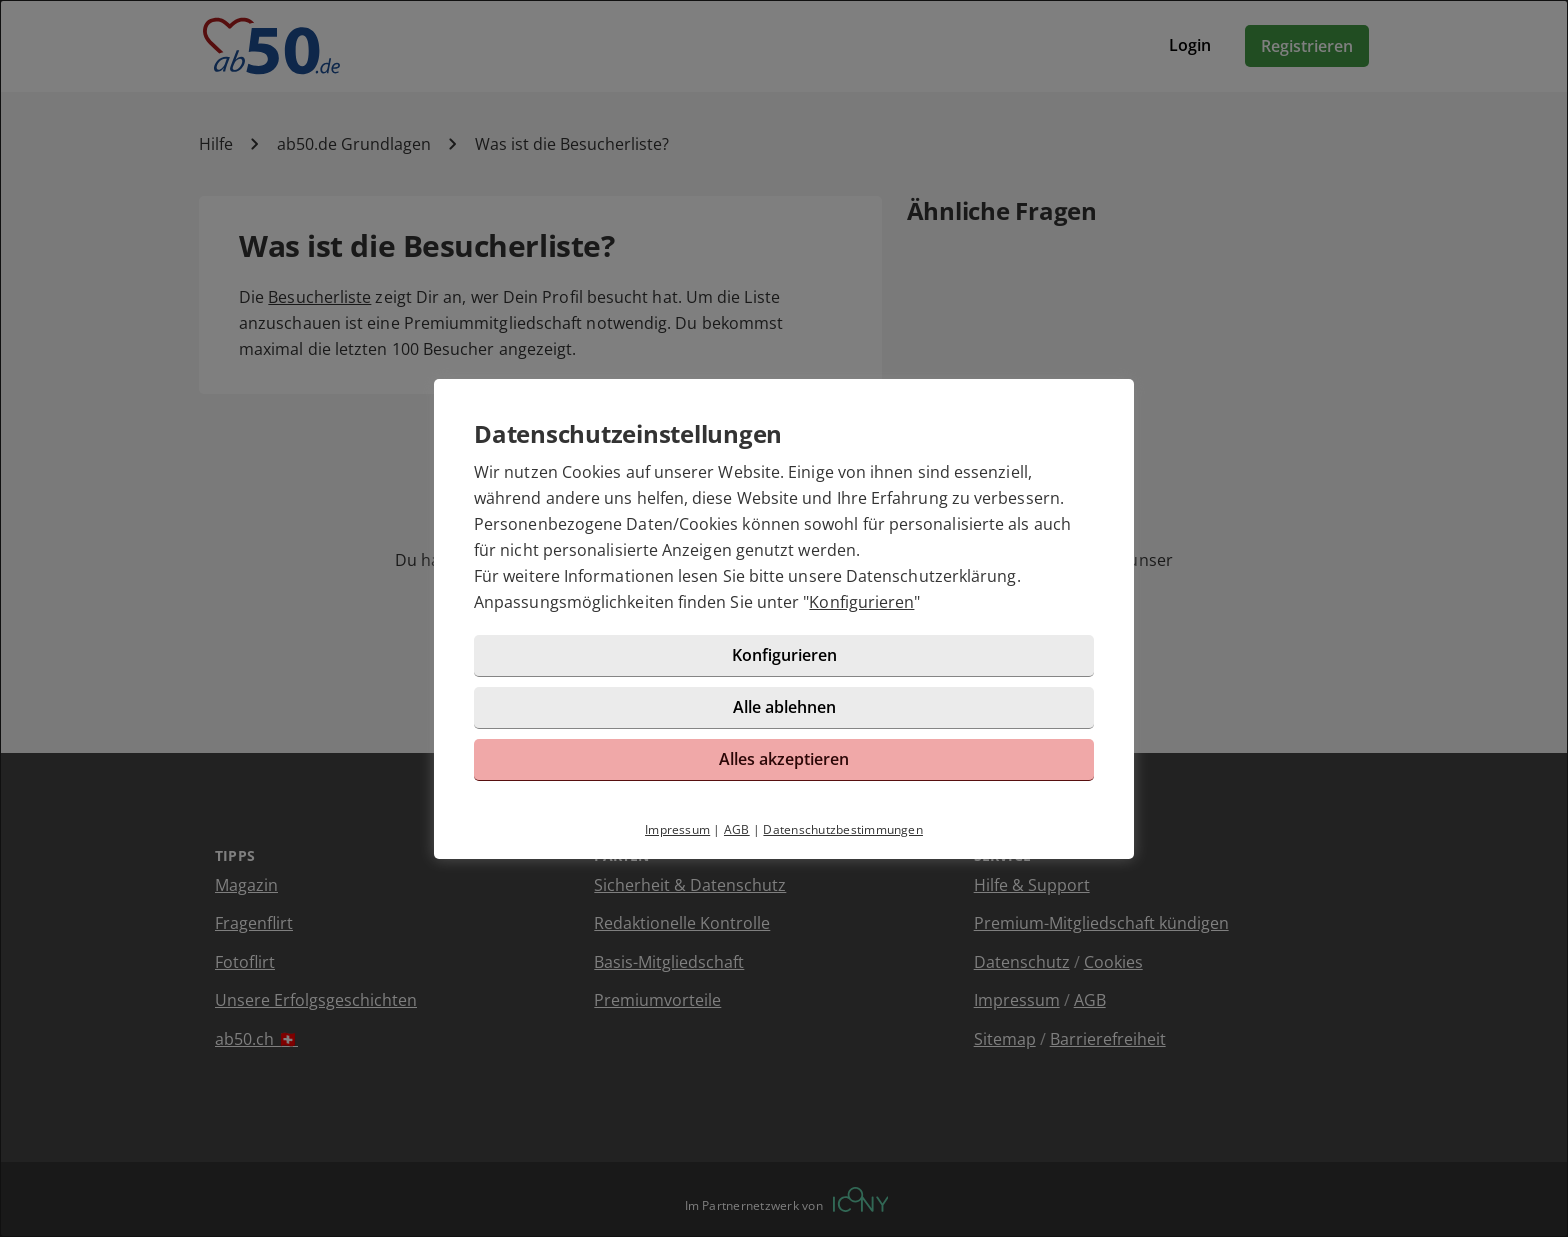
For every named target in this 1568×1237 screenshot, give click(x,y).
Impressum (677, 829)
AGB (737, 829)
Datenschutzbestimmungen (843, 829)
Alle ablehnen (784, 707)
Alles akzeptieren (784, 759)
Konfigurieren (861, 602)
